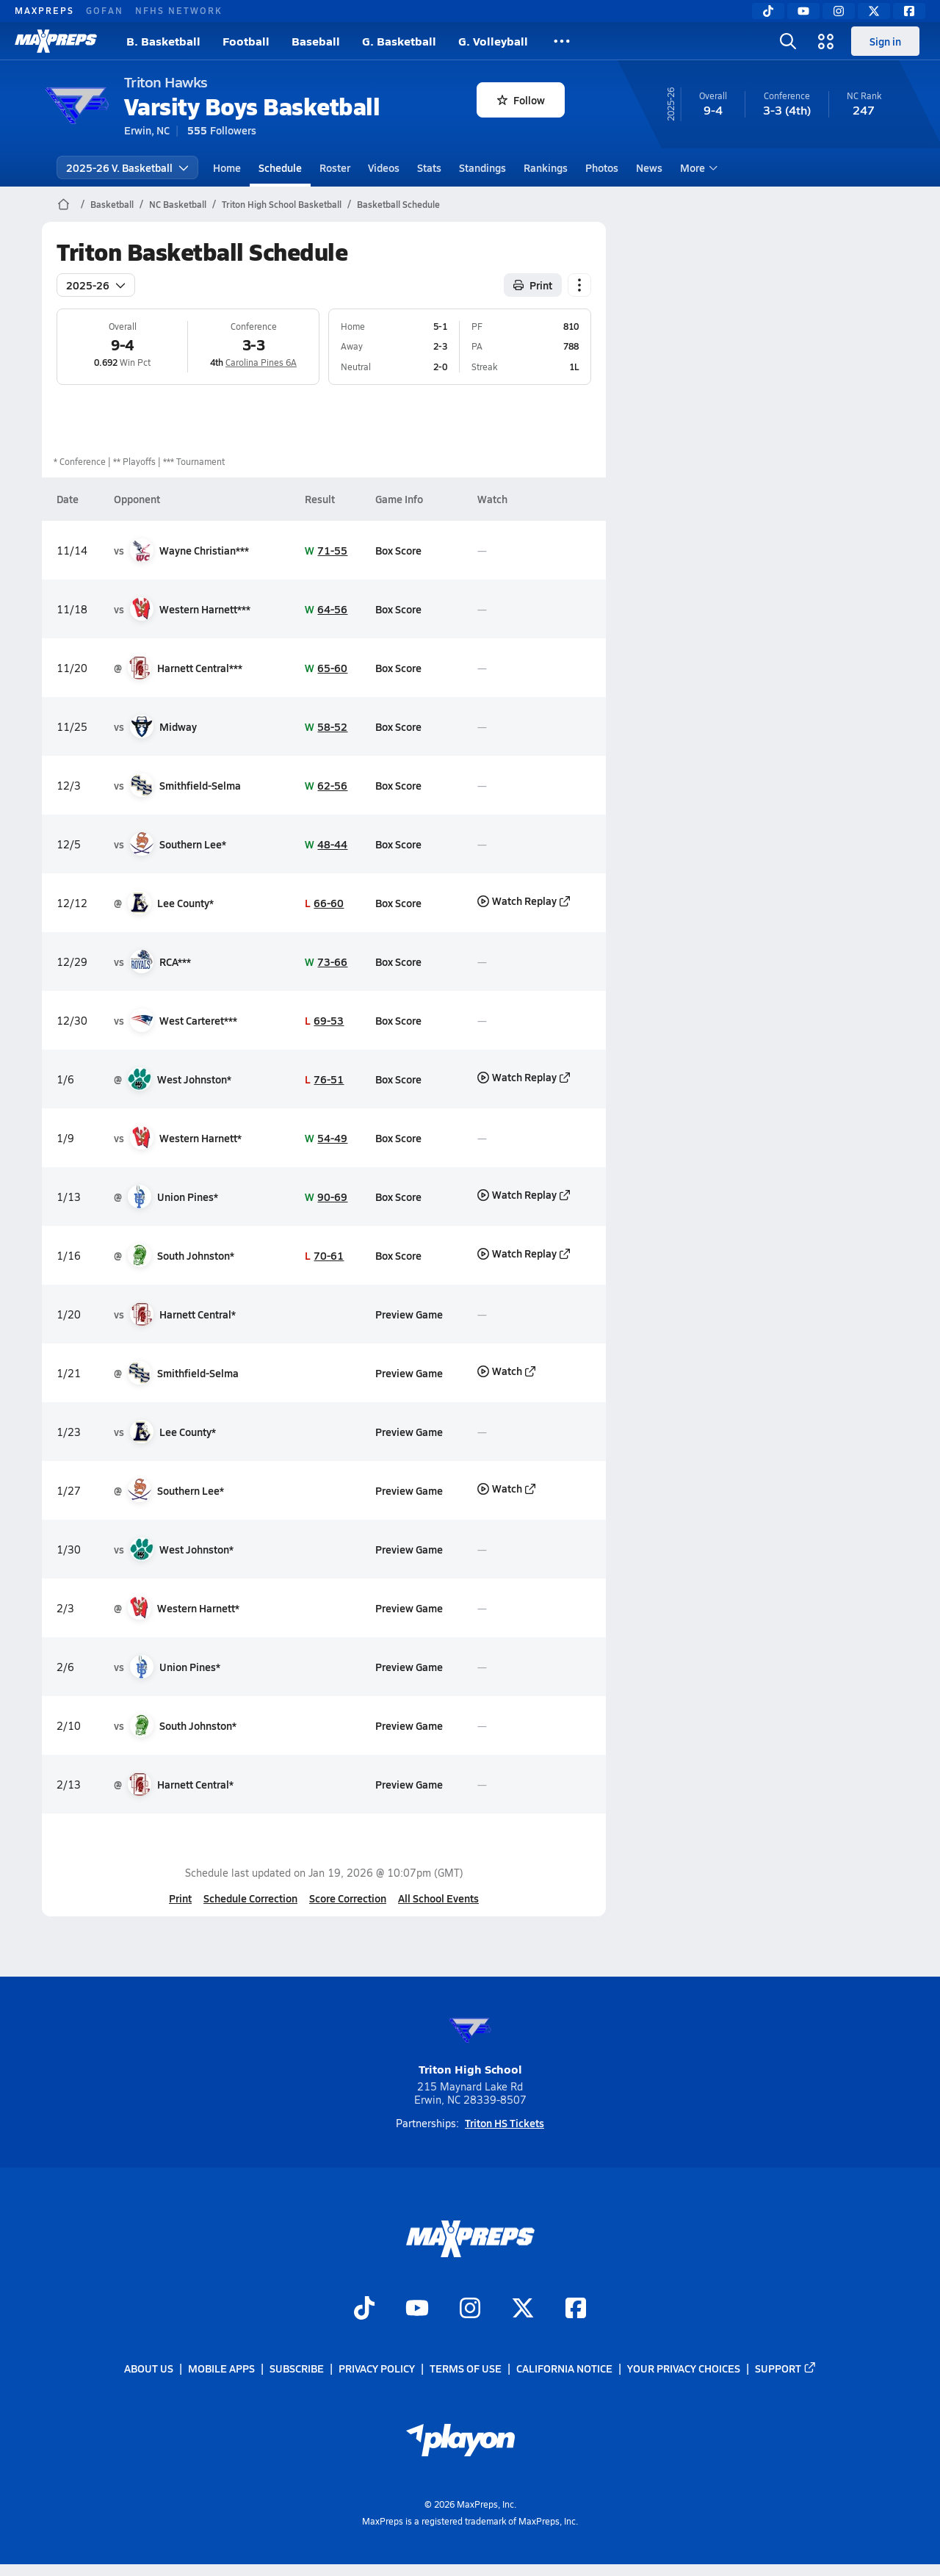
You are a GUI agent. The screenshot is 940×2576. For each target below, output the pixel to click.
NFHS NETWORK (179, 10)
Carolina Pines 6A (261, 362)
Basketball (112, 204)
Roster (334, 167)
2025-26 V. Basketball (127, 167)
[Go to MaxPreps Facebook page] (576, 2309)
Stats (429, 167)
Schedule (280, 167)
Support (786, 2368)
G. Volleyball (493, 40)
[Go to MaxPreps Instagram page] (470, 2309)
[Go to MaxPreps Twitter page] (523, 2309)
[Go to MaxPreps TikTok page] (364, 2309)
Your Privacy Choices (683, 2368)
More (697, 167)
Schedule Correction (250, 1898)
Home (227, 167)
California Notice (564, 2368)
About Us (148, 2368)
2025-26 (96, 285)
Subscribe (297, 2368)
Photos (601, 167)
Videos (384, 167)
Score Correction (347, 1898)
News (649, 167)
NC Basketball (177, 204)
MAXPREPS (44, 10)
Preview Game (408, 1314)
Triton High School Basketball (281, 204)
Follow (521, 100)
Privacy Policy (377, 2368)
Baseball (316, 40)
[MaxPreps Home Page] (63, 204)
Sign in (885, 41)
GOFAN (104, 10)
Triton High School (470, 2041)
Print (180, 1898)
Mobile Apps (221, 2368)
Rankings (546, 167)
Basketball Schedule (398, 204)
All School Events (438, 1898)
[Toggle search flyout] (788, 41)
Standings (482, 167)
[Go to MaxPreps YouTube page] (417, 2309)
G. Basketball (399, 40)
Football (246, 40)
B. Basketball (163, 40)
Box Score (398, 550)
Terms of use (466, 2368)
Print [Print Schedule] (532, 285)
